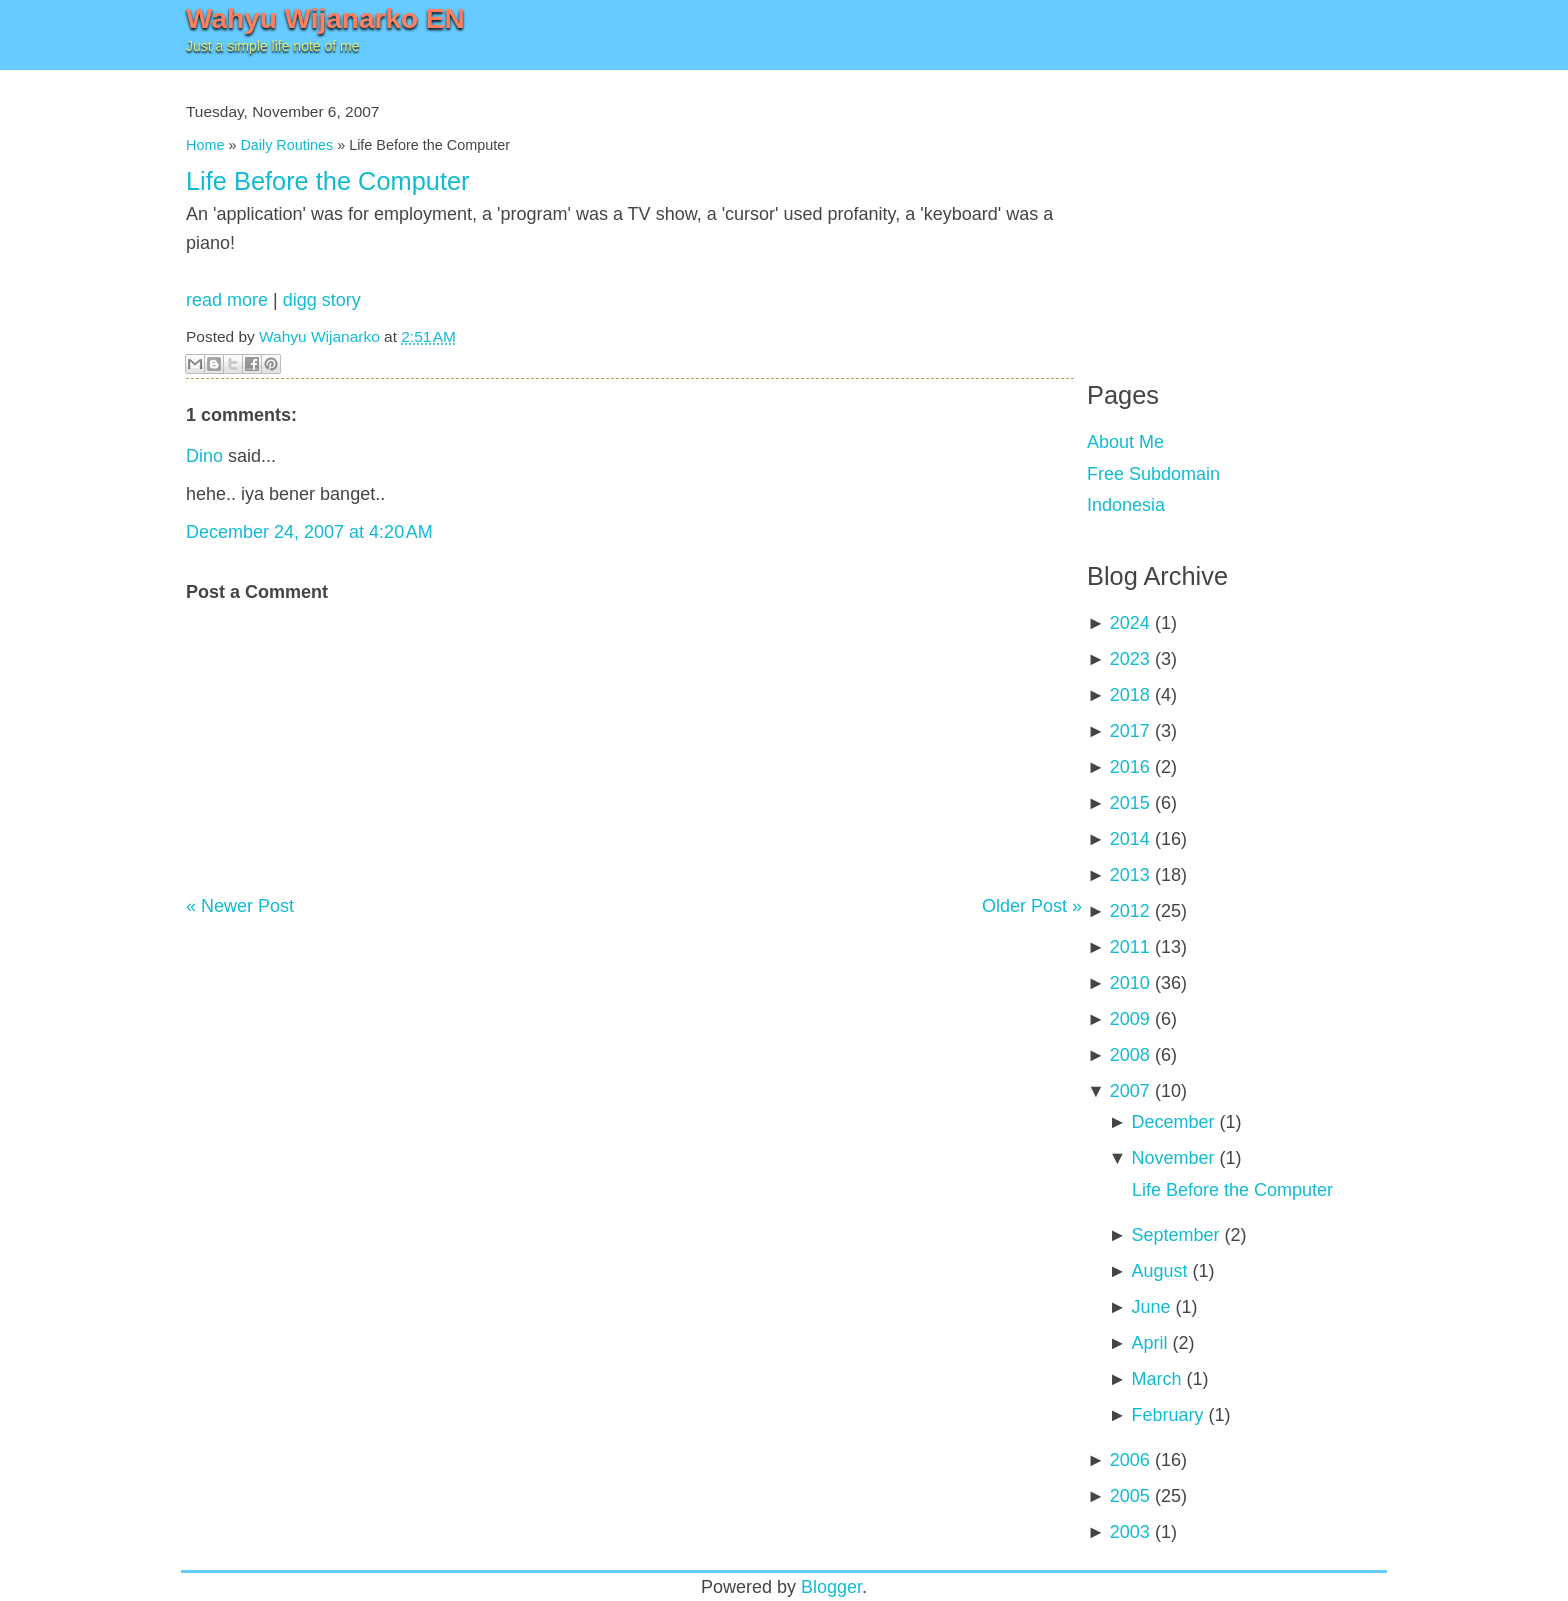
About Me (1125, 442)
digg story (322, 300)
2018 (1130, 695)
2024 (1130, 623)
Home (205, 145)
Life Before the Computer (328, 181)
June (1150, 1307)
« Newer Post (240, 906)
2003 (1130, 1532)
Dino (204, 456)
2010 (1130, 983)
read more (227, 300)
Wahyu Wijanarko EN (325, 18)
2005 (1130, 1496)
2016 (1130, 767)
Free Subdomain (1153, 474)
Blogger (831, 1587)
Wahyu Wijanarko (319, 336)
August (1159, 1271)
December (1172, 1122)
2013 (1130, 875)
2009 (1130, 1019)
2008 (1130, 1055)
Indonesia (1126, 505)
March (1156, 1379)
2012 (1130, 911)
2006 (1130, 1460)
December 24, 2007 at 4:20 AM (309, 532)
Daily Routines (286, 145)
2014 (1130, 839)
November (1172, 1158)
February (1167, 1415)
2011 (1130, 947)
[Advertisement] (1237, 210)
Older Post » (1032, 906)
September (1175, 1235)
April (1149, 1343)
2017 (1130, 731)
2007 (1130, 1091)
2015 (1130, 803)
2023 (1130, 659)
